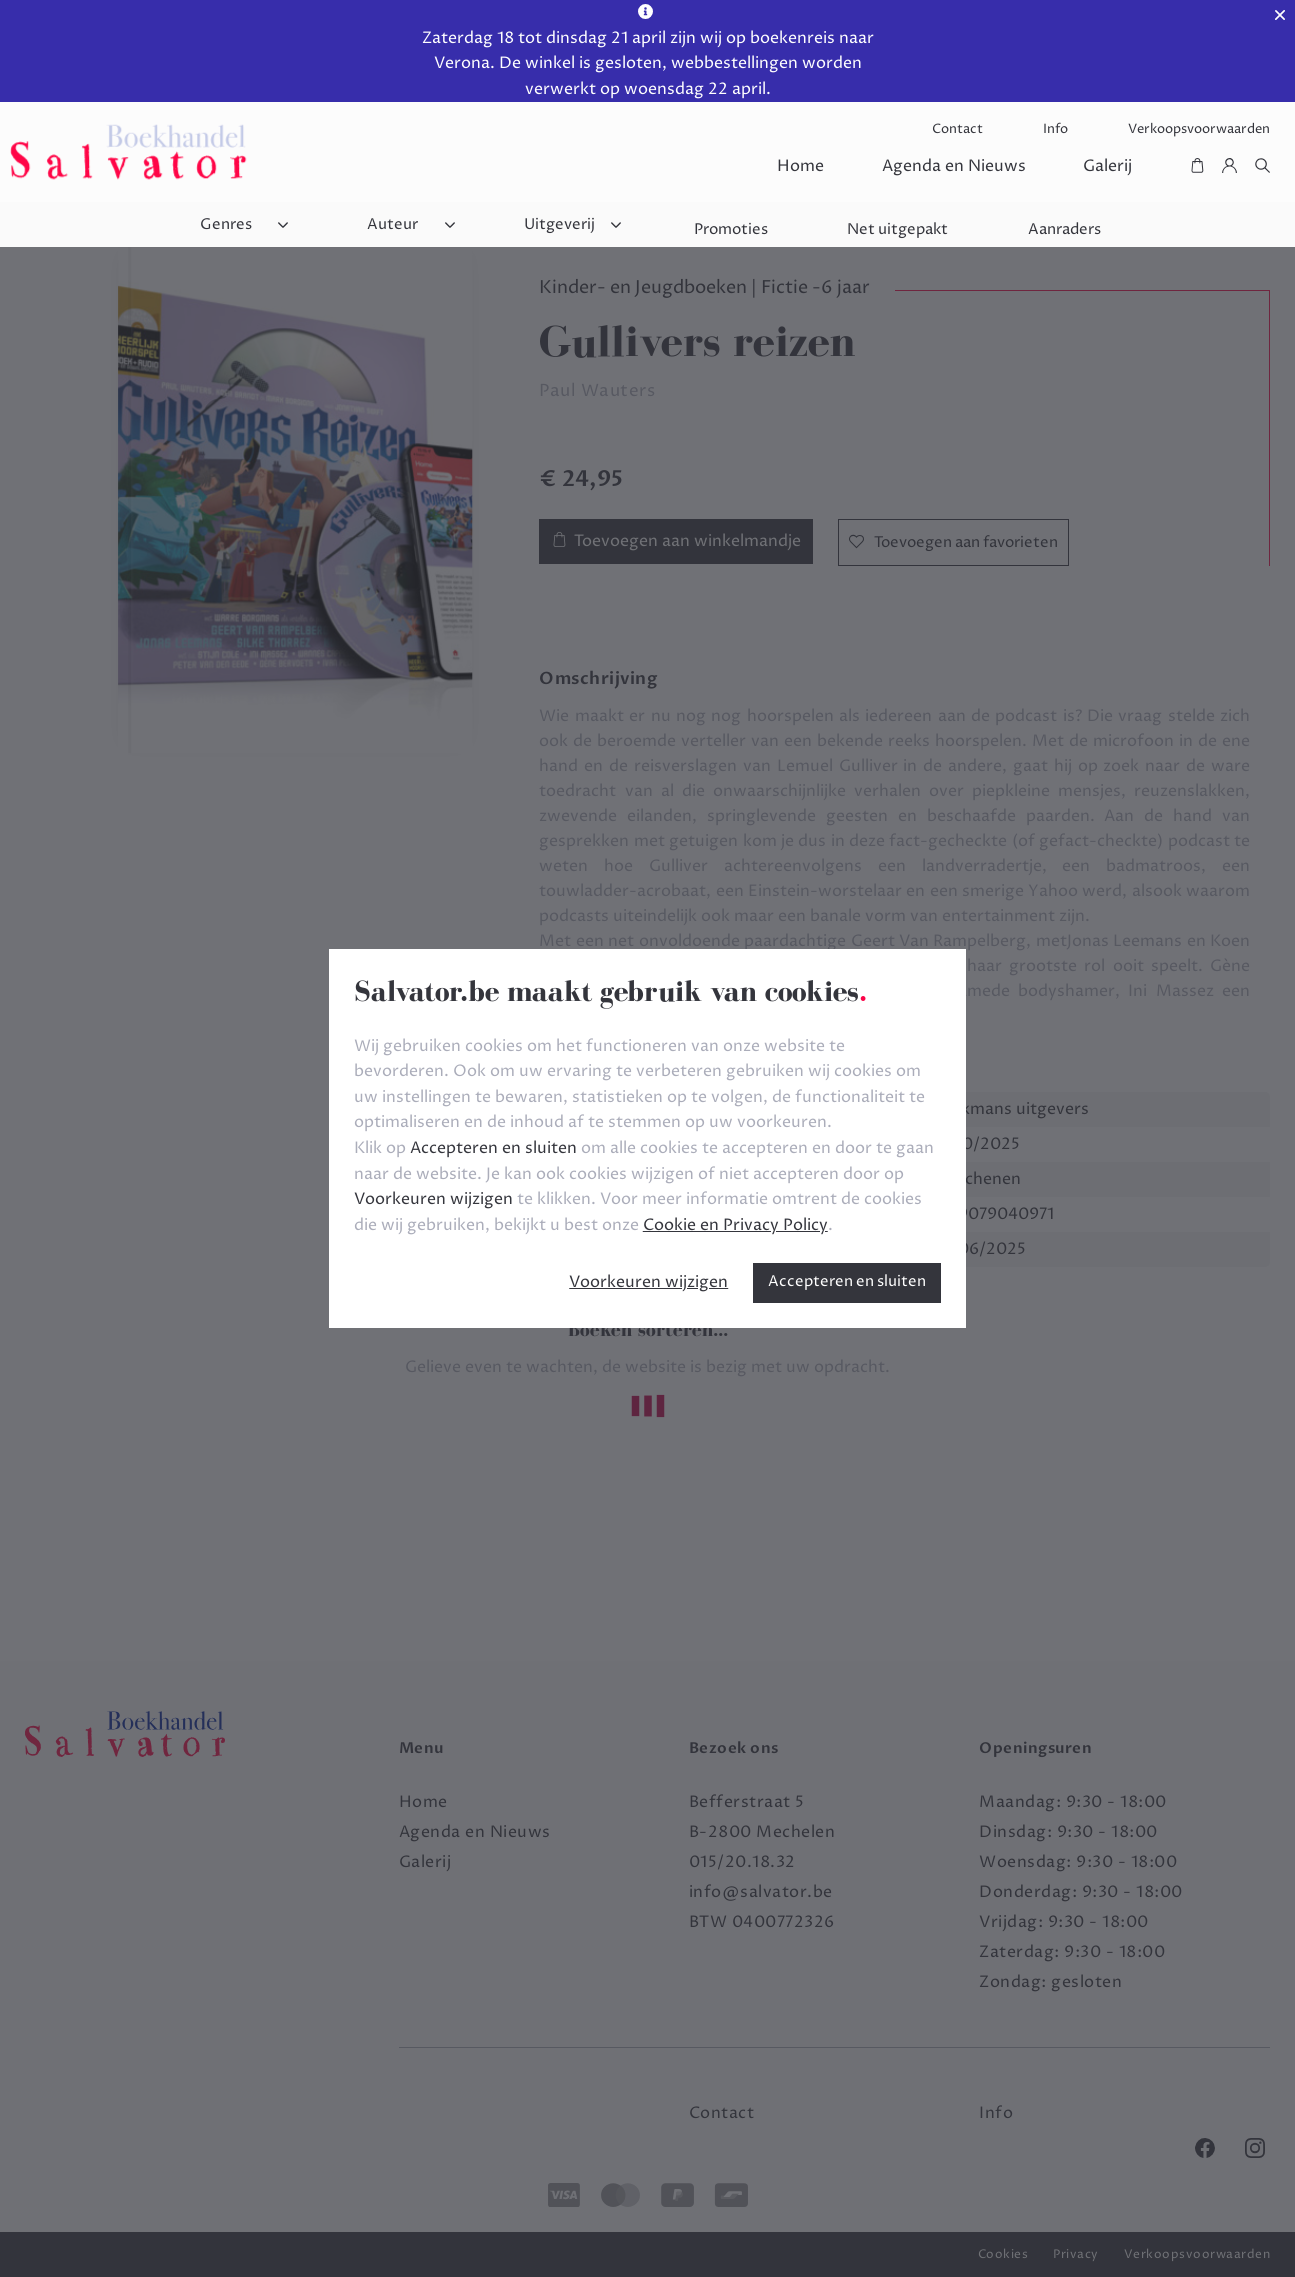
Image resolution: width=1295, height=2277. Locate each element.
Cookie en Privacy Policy (735, 1225)
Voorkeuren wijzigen (648, 1282)
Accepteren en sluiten (847, 1281)
